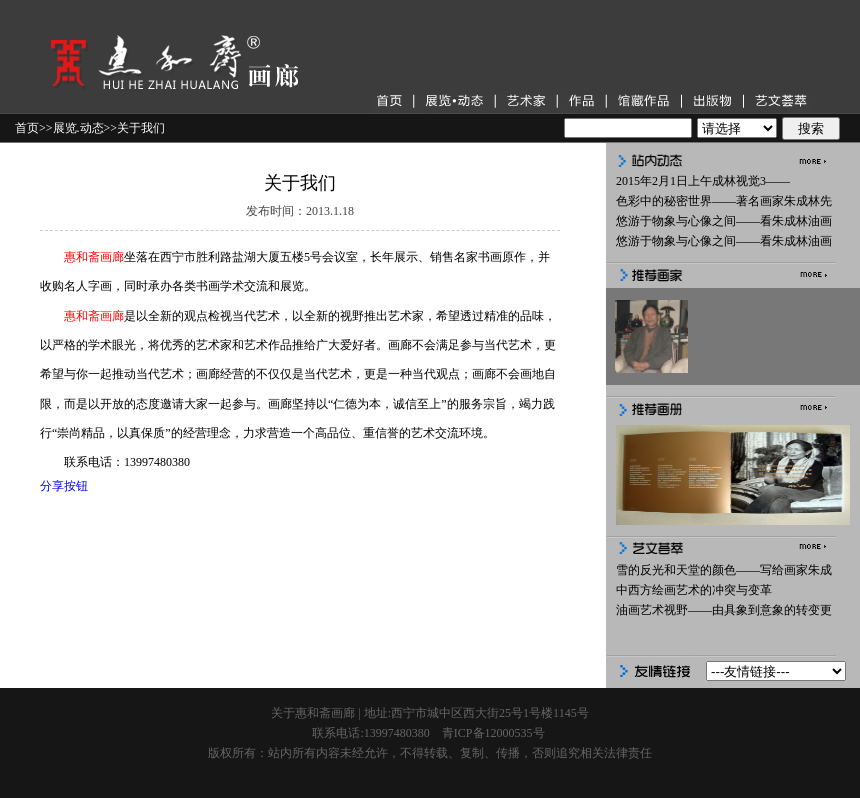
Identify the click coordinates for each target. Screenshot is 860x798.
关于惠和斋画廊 (313, 713)
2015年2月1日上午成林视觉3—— (703, 181)
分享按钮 (64, 486)
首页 (27, 128)
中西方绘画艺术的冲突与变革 (694, 590)
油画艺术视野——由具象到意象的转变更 (724, 610)
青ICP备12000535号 (493, 733)
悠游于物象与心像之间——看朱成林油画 (724, 221)
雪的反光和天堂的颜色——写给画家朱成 (724, 570)
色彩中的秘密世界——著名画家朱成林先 (724, 201)
